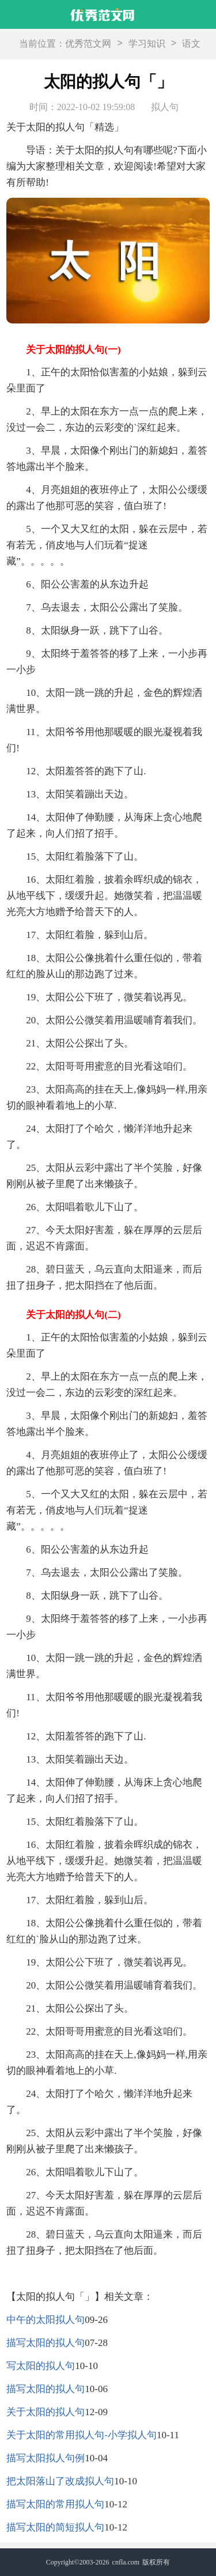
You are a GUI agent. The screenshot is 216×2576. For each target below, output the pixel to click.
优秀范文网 (88, 43)
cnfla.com (126, 2562)
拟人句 (165, 107)
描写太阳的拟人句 (45, 2342)
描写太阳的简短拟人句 (55, 2527)
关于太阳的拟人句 (45, 2411)
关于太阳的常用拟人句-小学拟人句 (81, 2435)
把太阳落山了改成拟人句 (60, 2481)
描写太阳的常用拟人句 (55, 2504)
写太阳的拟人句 (40, 2365)
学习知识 (146, 43)
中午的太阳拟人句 (45, 2319)
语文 (191, 43)
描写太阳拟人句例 (45, 2458)
